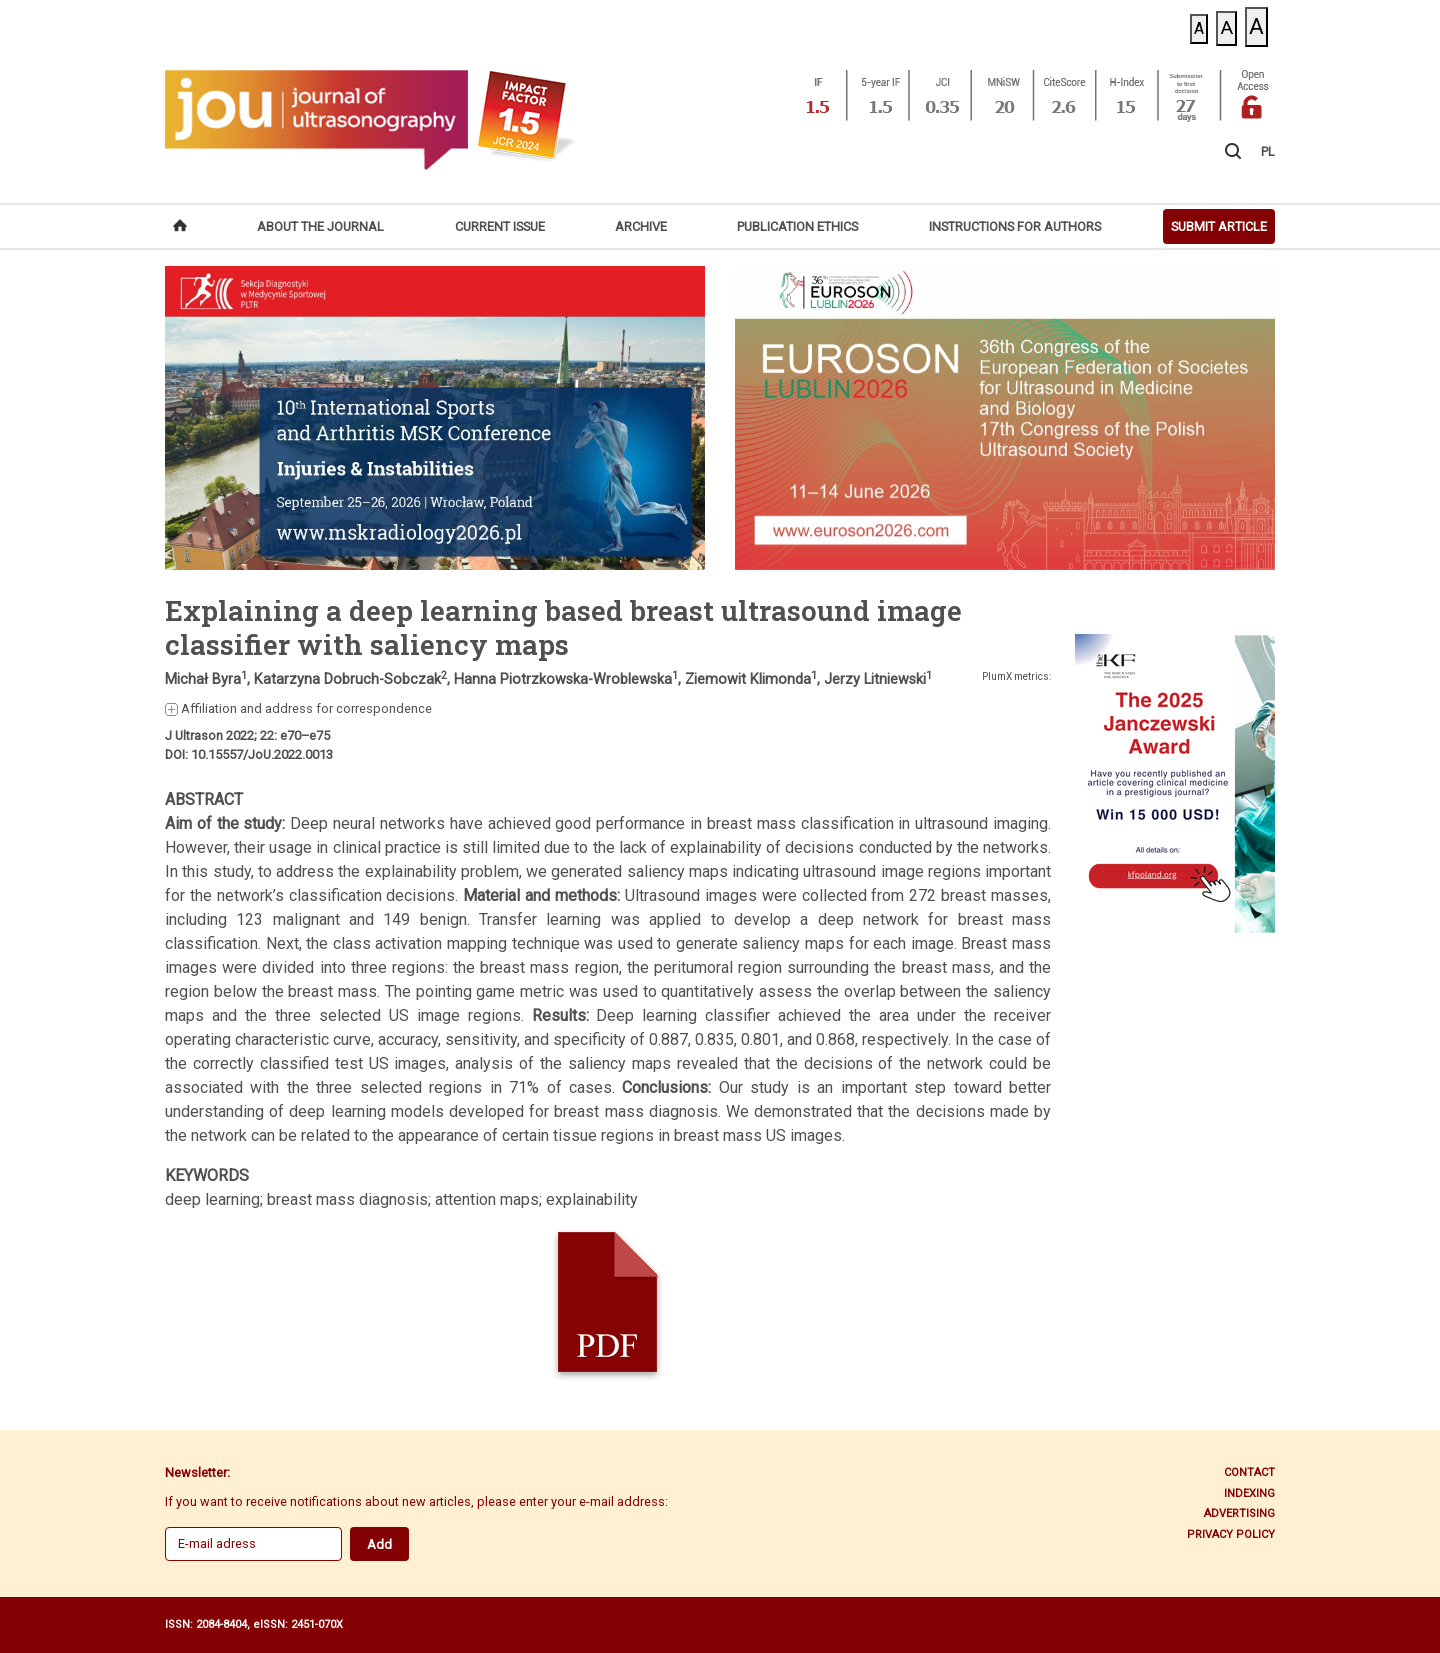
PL (1268, 151)
